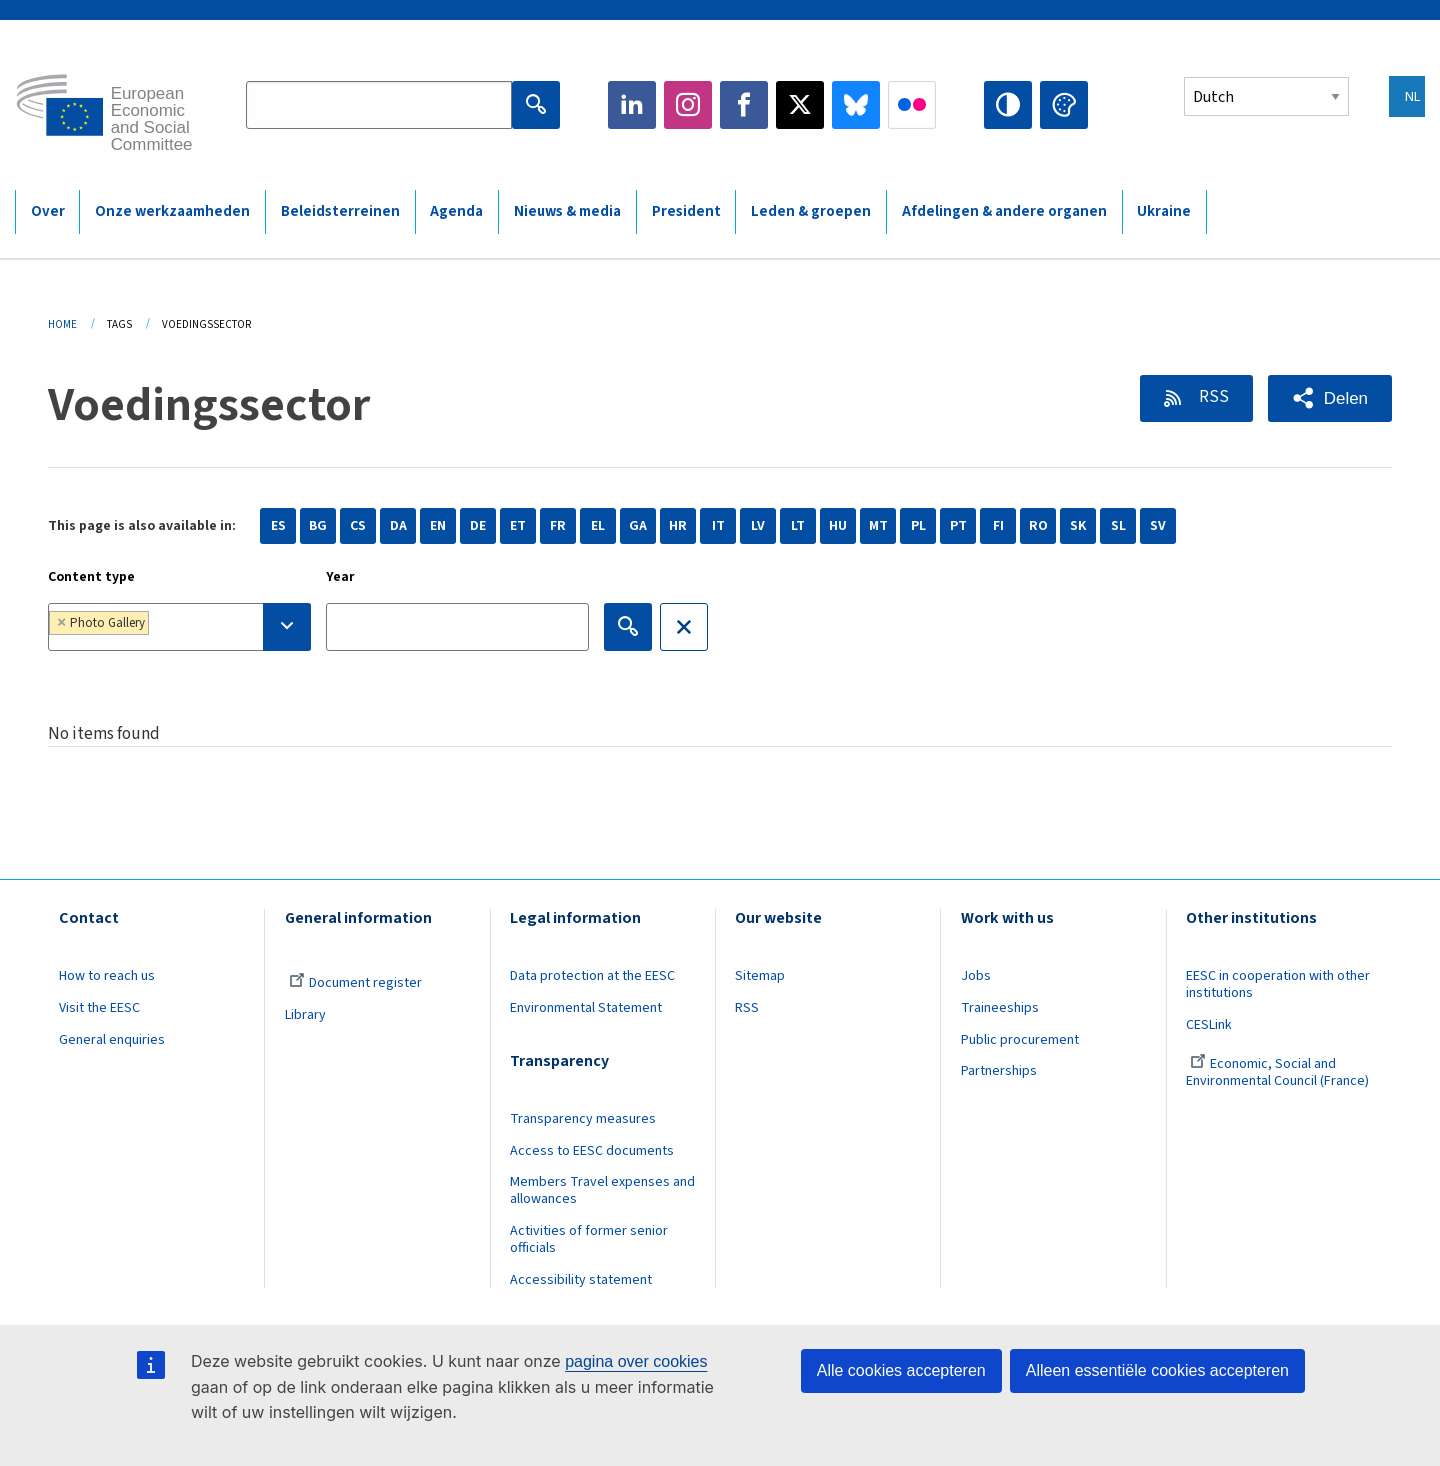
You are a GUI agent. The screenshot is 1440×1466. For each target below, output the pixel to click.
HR (678, 526)
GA (638, 526)
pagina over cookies (636, 1361)
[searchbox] (215, 626)
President (686, 211)
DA (398, 526)
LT (798, 526)
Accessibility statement (581, 1280)
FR (558, 526)
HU (838, 526)
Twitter (800, 105)
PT (958, 526)
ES (278, 526)
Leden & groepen (811, 211)
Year (340, 577)
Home (62, 324)
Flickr (912, 105)
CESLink (1209, 1025)
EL (598, 526)
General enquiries (112, 1040)
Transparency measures (583, 1119)
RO (1038, 526)
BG (318, 526)
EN (438, 526)
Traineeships (1000, 1008)
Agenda (456, 211)
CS (358, 526)
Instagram (688, 105)
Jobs (976, 976)
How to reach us (107, 976)
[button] (1330, 398)
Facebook (744, 105)
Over (48, 211)
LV (758, 526)
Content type (91, 577)
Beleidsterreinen (340, 211)
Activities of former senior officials (589, 1239)
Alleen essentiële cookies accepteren (1157, 1370)
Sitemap (760, 976)
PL (918, 526)
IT (718, 526)
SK (1078, 526)
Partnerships (999, 1071)
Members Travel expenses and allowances (602, 1190)
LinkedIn (632, 105)
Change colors (1064, 105)
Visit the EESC (99, 1008)
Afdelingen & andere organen (1004, 211)
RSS (1212, 397)
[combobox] (179, 627)
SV (1158, 526)
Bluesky (856, 105)
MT (878, 526)
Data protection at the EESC (592, 976)
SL (1118, 526)
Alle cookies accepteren (901, 1370)
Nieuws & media (567, 211)
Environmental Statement (586, 1008)
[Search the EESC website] (379, 105)
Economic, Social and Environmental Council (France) (1279, 1072)
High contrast (1008, 105)
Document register (355, 983)
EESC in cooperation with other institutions (1278, 984)
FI (998, 526)
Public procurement (1020, 1040)
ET (518, 526)
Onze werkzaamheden (172, 211)
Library (305, 1015)
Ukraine (1164, 211)
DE (478, 526)
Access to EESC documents (592, 1151)
